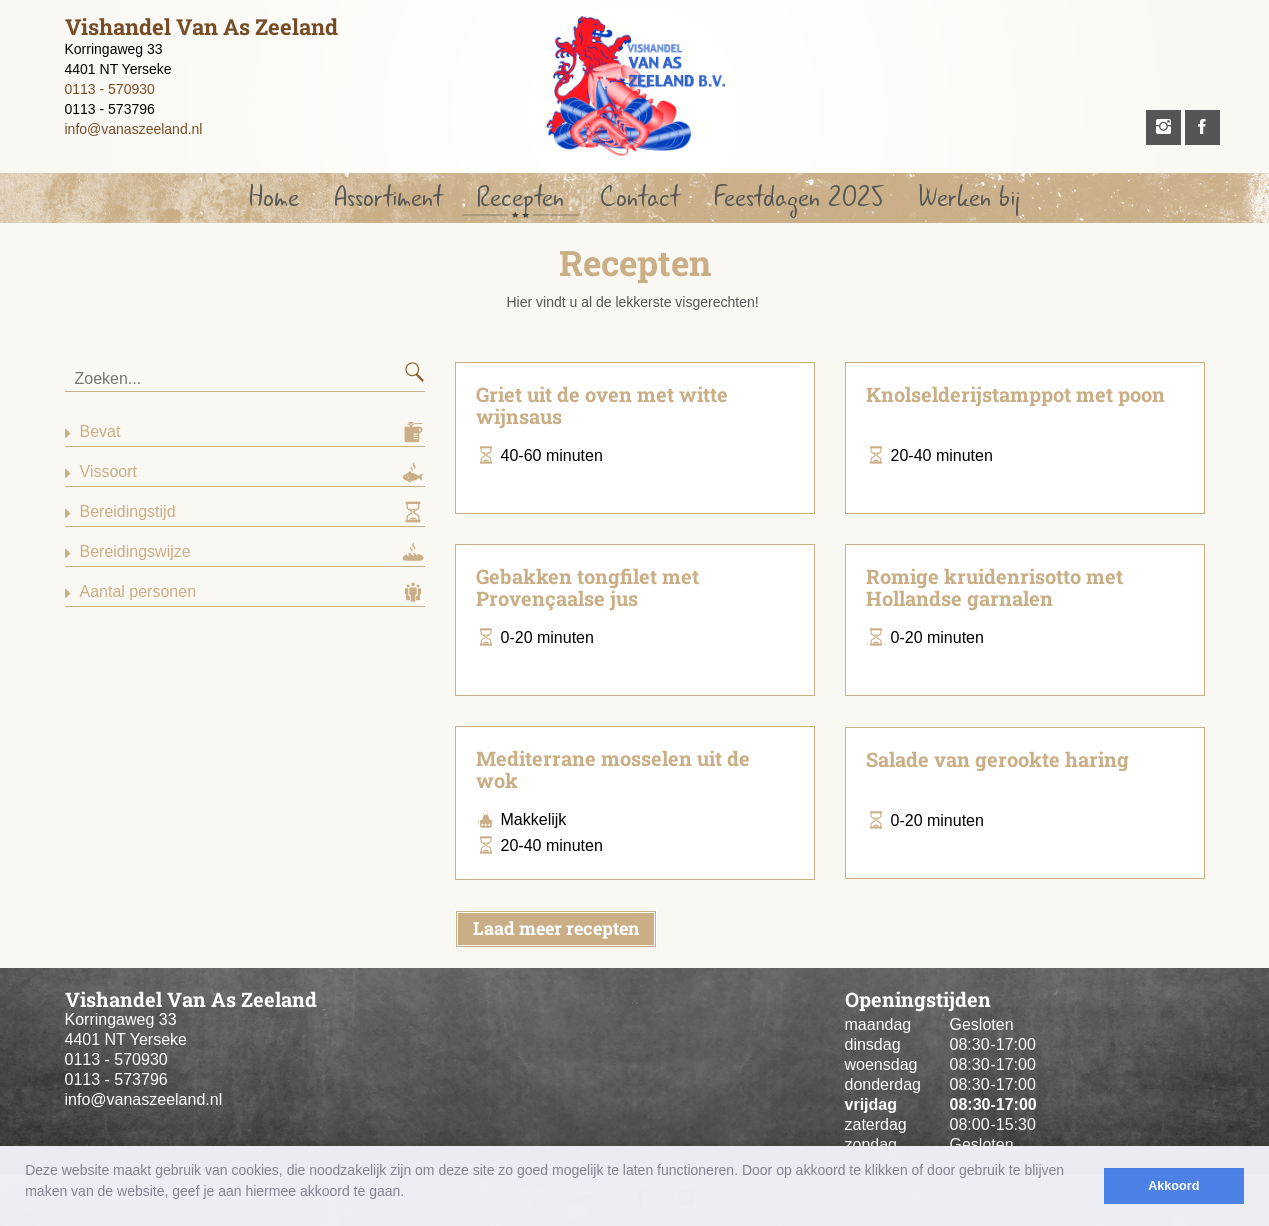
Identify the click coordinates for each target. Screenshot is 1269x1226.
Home (274, 197)
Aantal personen (138, 591)
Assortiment (388, 197)
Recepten (520, 197)
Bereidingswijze (135, 551)
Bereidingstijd (128, 511)
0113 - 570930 (110, 89)
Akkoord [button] (1173, 1186)
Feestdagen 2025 (798, 197)
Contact (639, 197)
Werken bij (969, 197)
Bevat (100, 431)
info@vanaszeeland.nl (134, 129)
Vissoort (109, 471)
